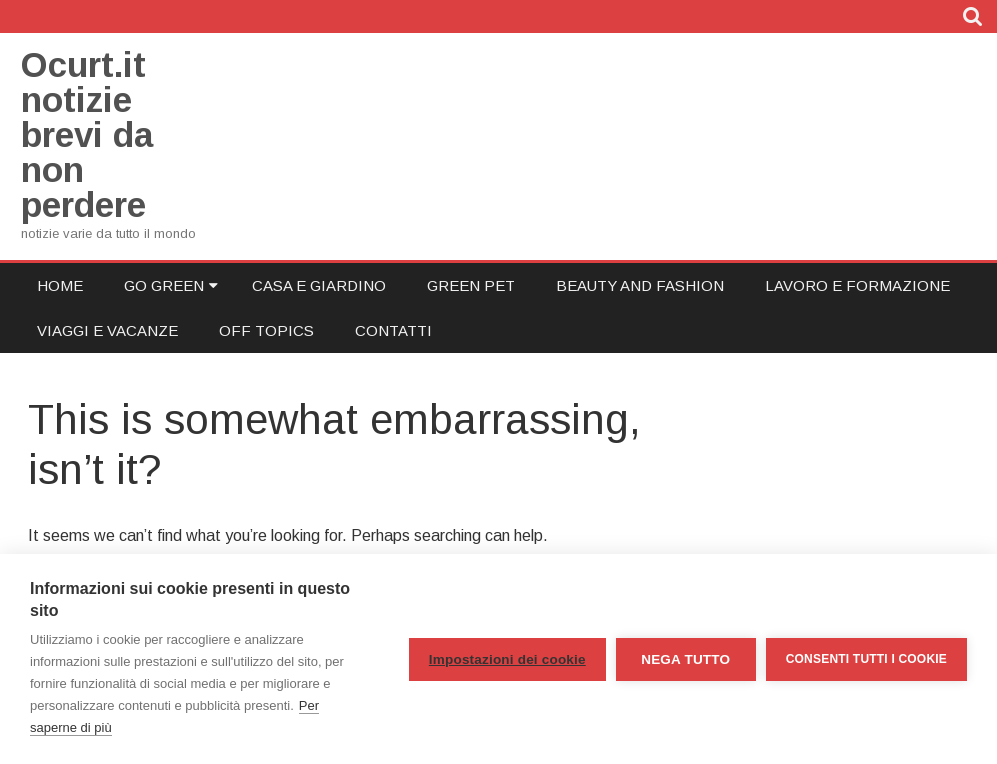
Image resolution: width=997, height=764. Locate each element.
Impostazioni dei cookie (507, 659)
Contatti (393, 330)
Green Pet (471, 285)
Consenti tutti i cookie (866, 659)
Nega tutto (685, 659)
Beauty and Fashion (640, 285)
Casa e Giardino (319, 285)
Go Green (164, 285)
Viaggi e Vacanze (107, 330)
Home (60, 285)
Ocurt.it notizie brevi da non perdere (87, 134)
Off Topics (266, 330)
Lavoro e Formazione (857, 285)
